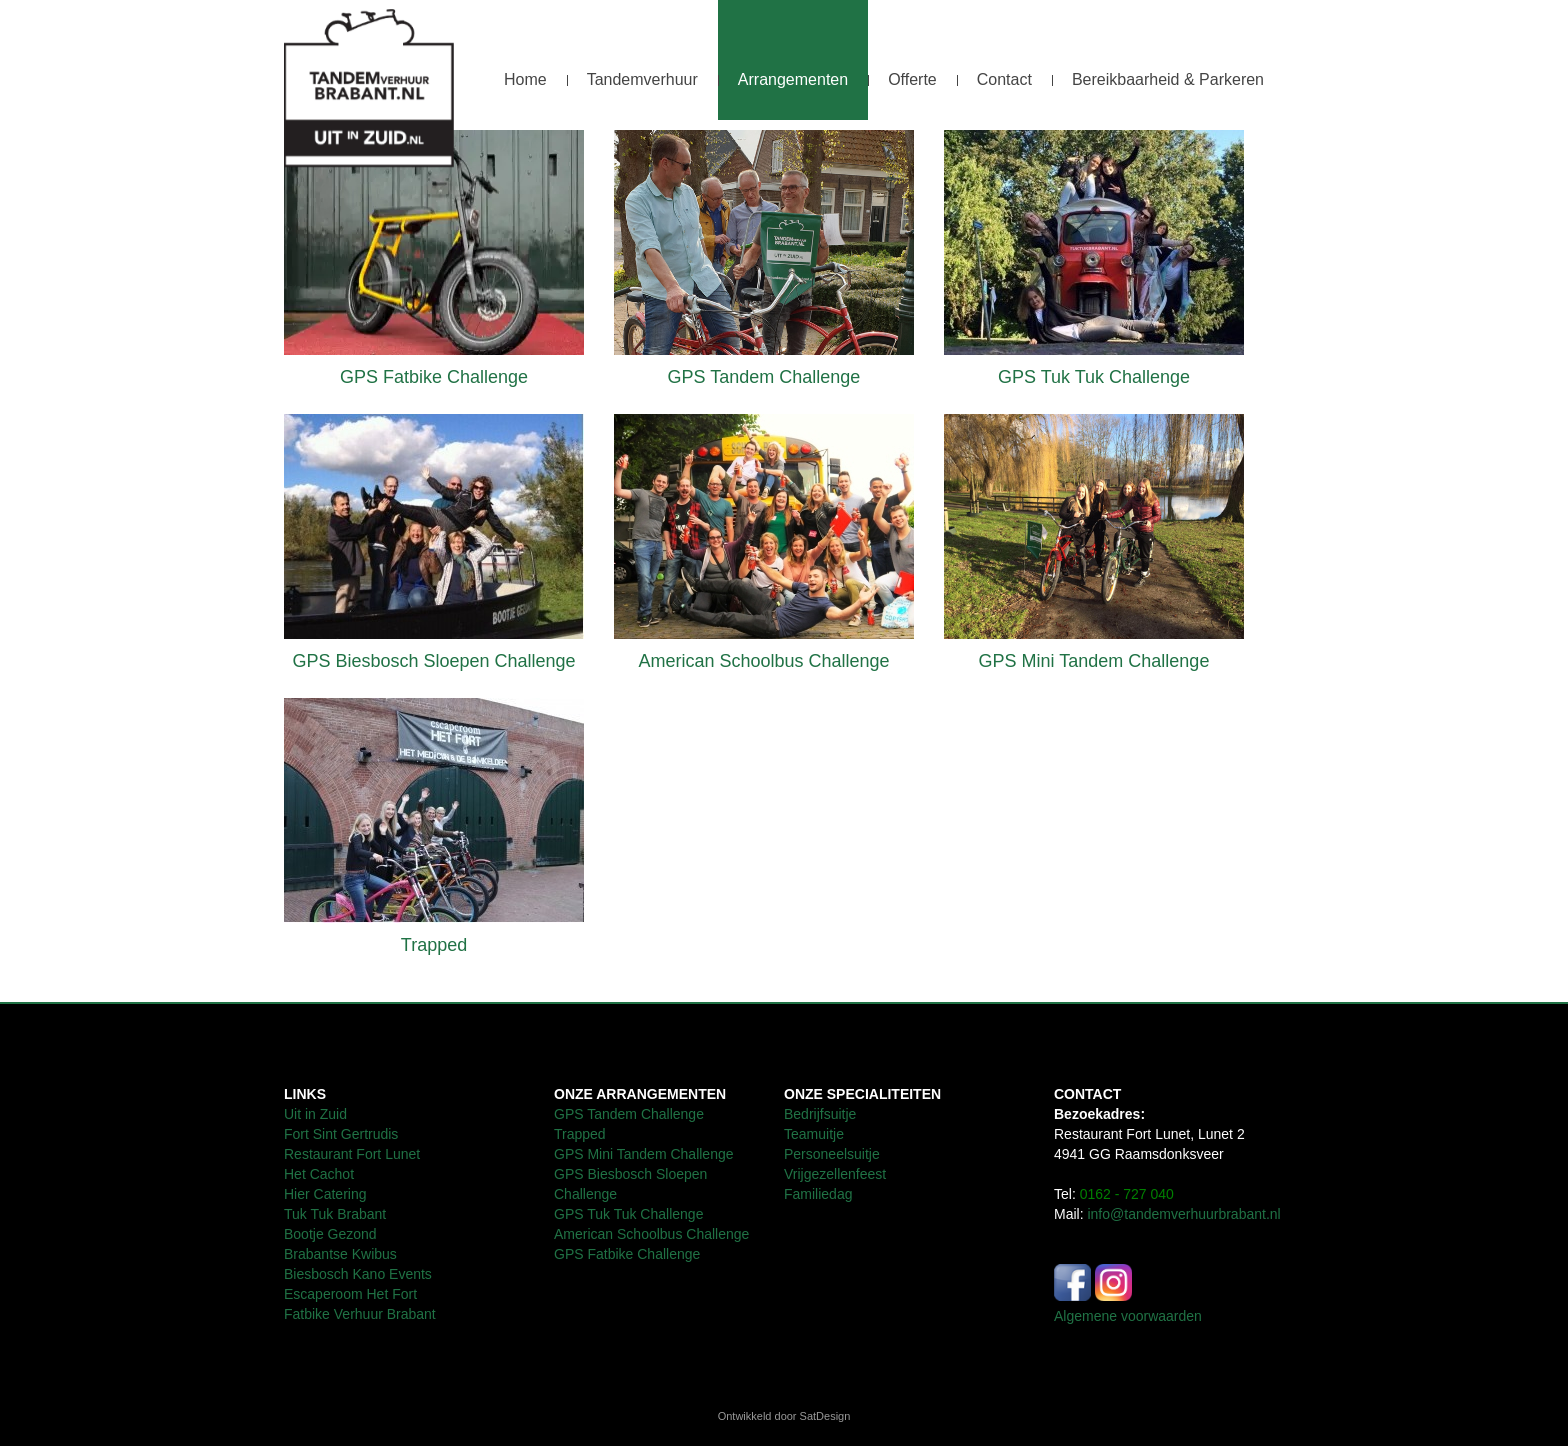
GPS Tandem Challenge (764, 377)
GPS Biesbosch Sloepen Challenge (433, 661)
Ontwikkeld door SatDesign (784, 1416)
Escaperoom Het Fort (350, 1294)
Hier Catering (325, 1194)
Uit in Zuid (315, 1114)
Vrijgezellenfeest (835, 1174)
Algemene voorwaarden (1128, 1316)
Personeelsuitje (832, 1154)
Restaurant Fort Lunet (352, 1154)
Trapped (434, 945)
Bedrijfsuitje (820, 1114)
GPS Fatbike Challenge (434, 377)
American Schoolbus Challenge (763, 661)
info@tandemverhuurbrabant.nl (1183, 1214)
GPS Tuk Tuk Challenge (1094, 377)
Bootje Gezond (330, 1234)
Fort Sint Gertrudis (341, 1134)
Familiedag (818, 1194)
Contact (1004, 79)
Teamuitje (814, 1134)
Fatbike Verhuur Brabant (360, 1314)
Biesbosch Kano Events (358, 1274)
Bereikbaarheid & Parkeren (1168, 79)
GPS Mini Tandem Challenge (1094, 661)
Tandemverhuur (642, 79)
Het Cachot (321, 1174)
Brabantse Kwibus (340, 1254)
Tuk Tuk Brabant (335, 1214)
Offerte (912, 79)
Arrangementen (793, 79)
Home (525, 79)
